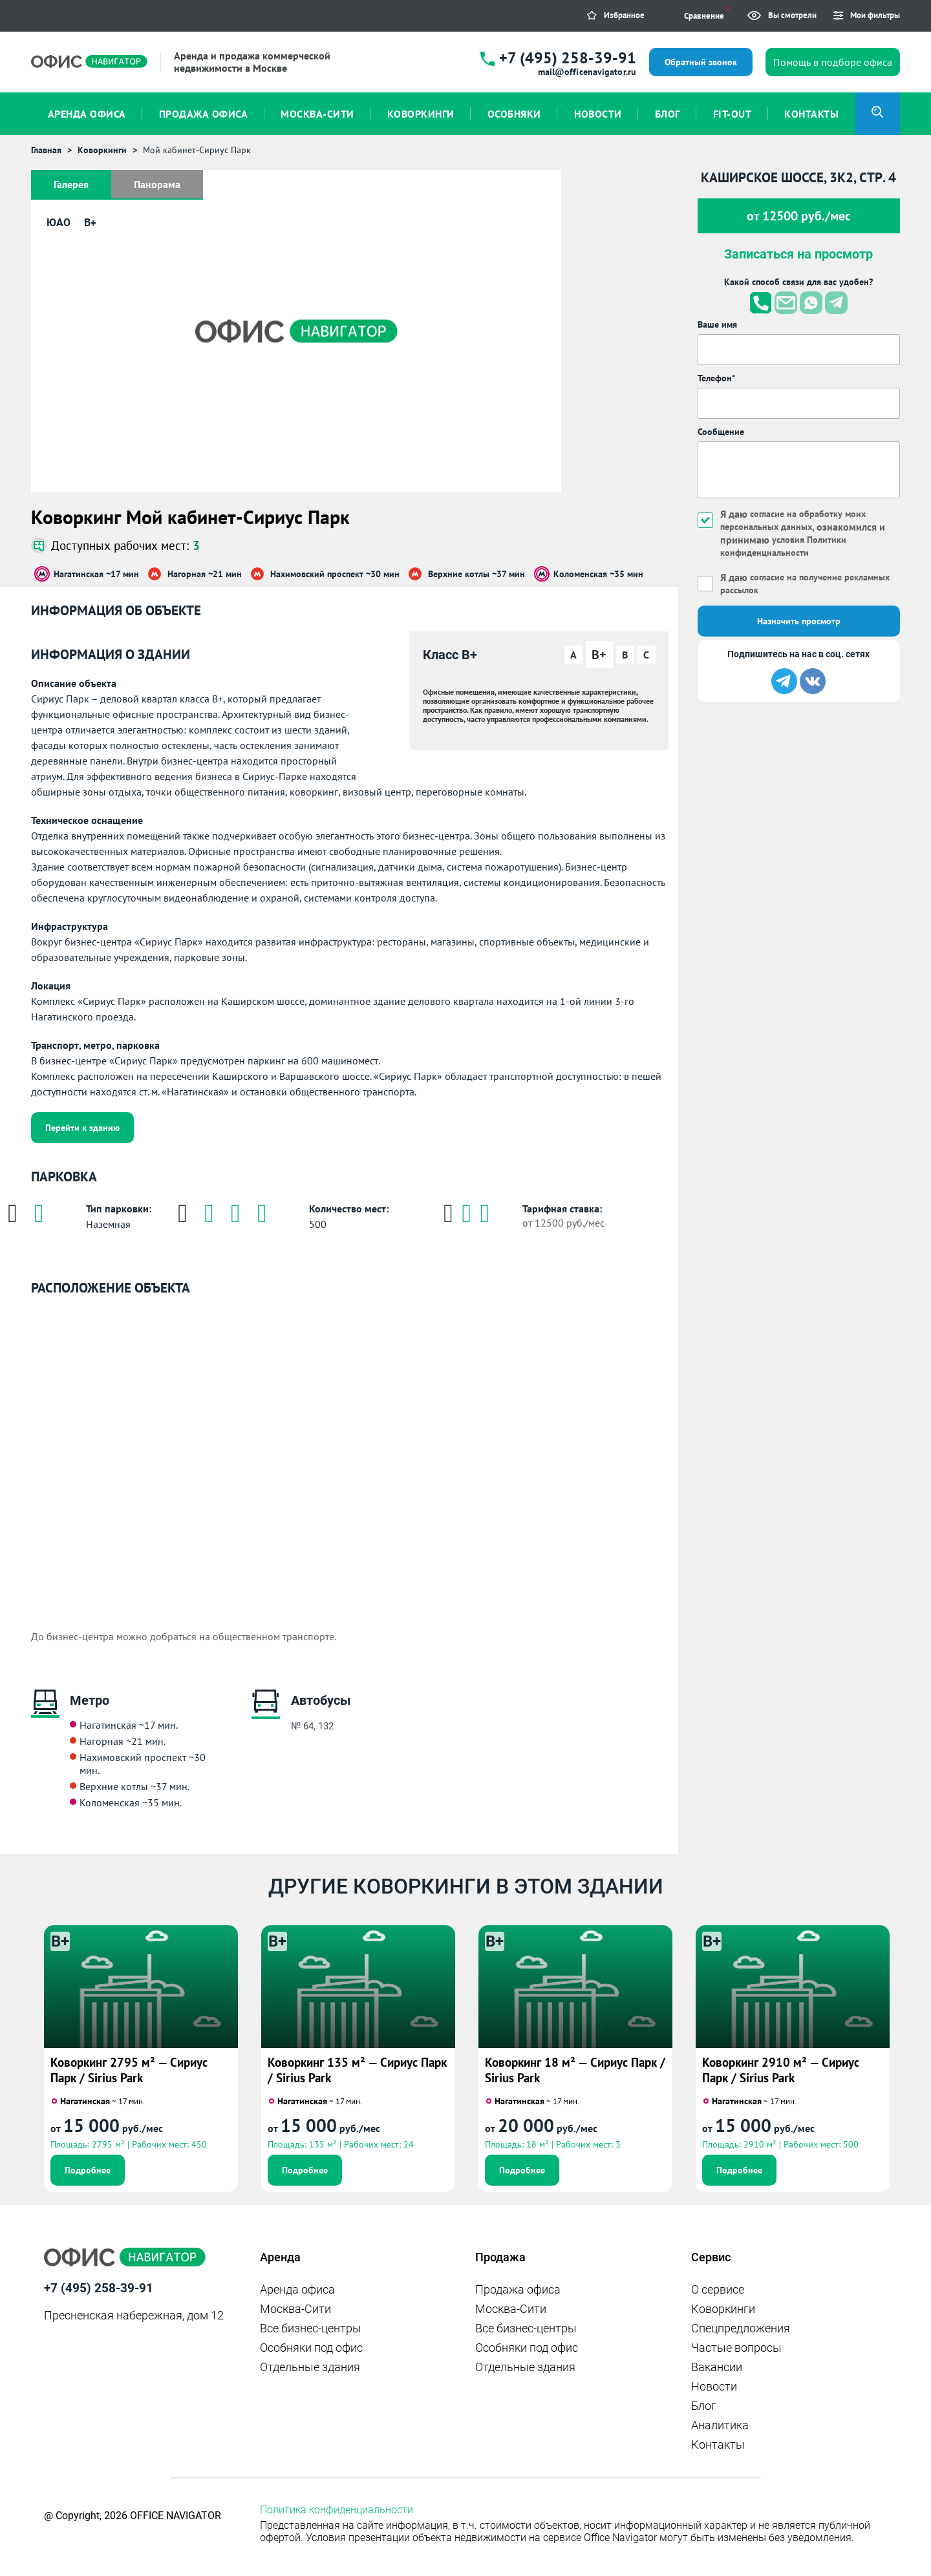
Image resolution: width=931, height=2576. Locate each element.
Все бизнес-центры (310, 2328)
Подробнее (88, 2170)
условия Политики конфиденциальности (788, 546)
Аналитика (720, 2425)
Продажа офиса (518, 2289)
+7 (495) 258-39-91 (567, 58)
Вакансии (716, 2367)
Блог (703, 2405)
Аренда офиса (297, 2289)
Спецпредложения (740, 2328)
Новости (714, 2386)
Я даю (787, 583)
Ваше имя (717, 324)
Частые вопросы (736, 2347)
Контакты (718, 2444)
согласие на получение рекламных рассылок (787, 583)
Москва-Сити (295, 2309)
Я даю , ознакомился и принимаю (808, 533)
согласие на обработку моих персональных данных (800, 520)
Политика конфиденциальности (336, 2510)
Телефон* (716, 378)
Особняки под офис (311, 2347)
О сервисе (717, 2289)
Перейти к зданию (82, 1128)
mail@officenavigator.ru (587, 72)
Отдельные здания (310, 2367)
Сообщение (721, 432)
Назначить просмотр (798, 621)
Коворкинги (723, 2309)
